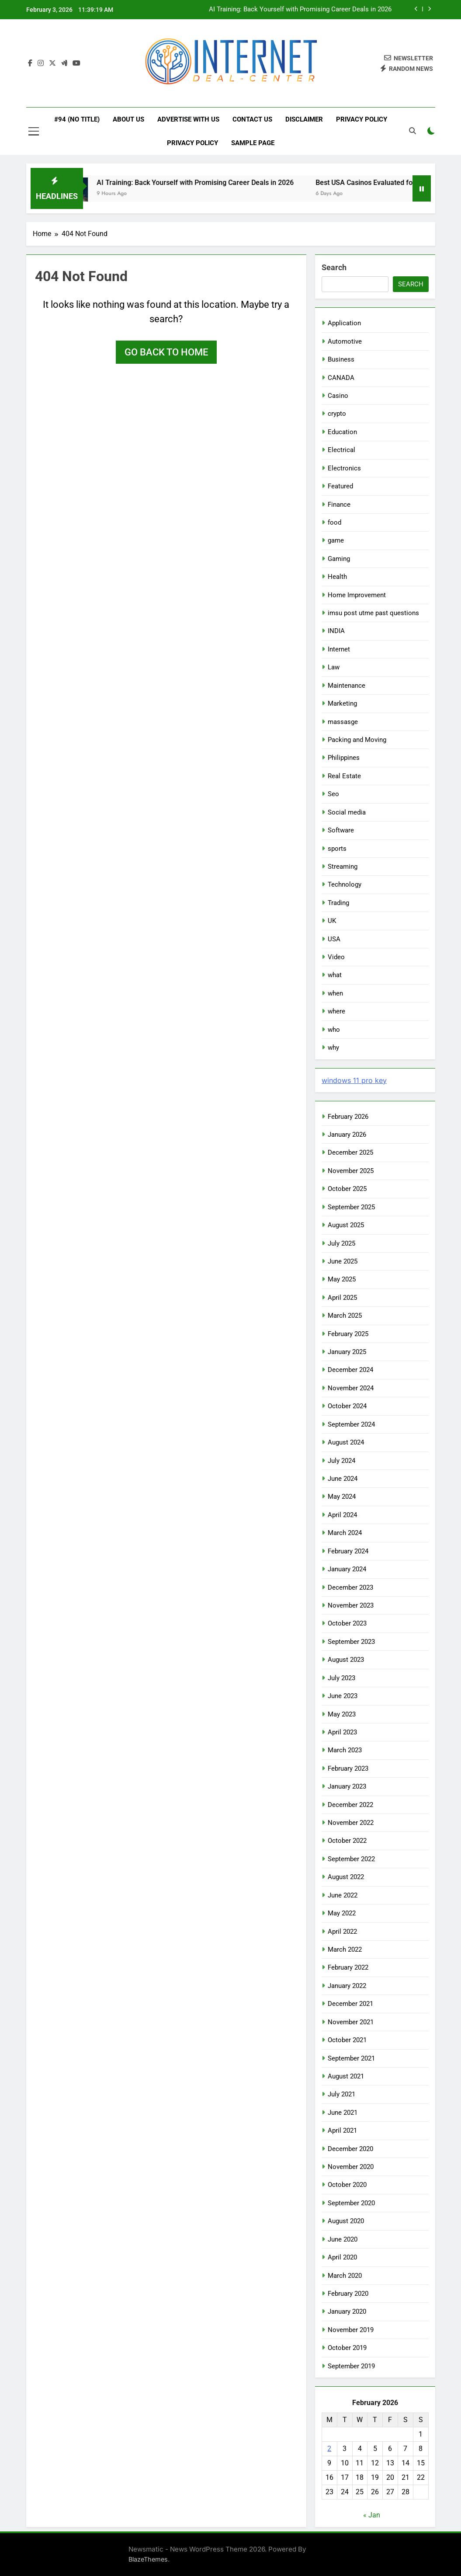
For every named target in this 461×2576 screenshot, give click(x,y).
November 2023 (351, 1605)
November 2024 (351, 1388)
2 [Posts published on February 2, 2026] (329, 2448)
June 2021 (342, 2112)
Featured (340, 486)
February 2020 (348, 2294)
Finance (339, 504)
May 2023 (342, 1714)
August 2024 (346, 1442)
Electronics (344, 468)
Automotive (345, 341)
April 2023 (342, 1732)
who (334, 1030)
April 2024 (342, 1515)
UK (332, 921)
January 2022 (347, 1986)
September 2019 (351, 2366)
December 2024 (350, 1370)
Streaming (342, 866)
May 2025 (342, 1279)
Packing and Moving (357, 740)
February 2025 (348, 1334)
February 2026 (348, 1117)
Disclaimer (304, 119)
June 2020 (342, 2239)
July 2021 (341, 2094)
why (333, 1047)
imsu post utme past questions (373, 613)
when (335, 993)
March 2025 (345, 1315)
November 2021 (351, 2022)
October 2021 (347, 2040)
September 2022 (351, 1859)
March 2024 (345, 1533)
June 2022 (342, 1895)
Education (342, 432)
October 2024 (347, 1406)
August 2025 (346, 1225)
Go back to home (166, 352)
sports (337, 849)
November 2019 (351, 2330)
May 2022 (342, 1913)
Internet (339, 649)
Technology (344, 884)
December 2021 (350, 2004)
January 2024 (347, 1569)
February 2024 (348, 1551)
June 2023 (342, 1696)
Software (341, 830)
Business (341, 359)
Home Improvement (357, 595)
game (336, 540)
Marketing (342, 703)
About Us (128, 119)
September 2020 (351, 2203)
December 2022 (350, 1805)
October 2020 (347, 2185)
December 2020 (350, 2149)
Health (337, 577)
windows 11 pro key (354, 1080)
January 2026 (347, 1134)
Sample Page (252, 143)
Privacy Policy (361, 119)
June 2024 (342, 1479)
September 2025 (351, 1207)
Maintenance (346, 685)
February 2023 (348, 1768)
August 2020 (346, 2221)
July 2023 (341, 1678)
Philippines (344, 758)
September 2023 (351, 1642)
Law (334, 667)
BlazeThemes (148, 2559)
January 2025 (347, 1352)
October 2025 (347, 1189)
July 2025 (341, 1243)
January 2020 (347, 2311)
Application (344, 323)
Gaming (339, 559)
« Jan (371, 2515)
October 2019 (347, 2348)
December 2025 (350, 1152)
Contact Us (252, 119)
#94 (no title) (77, 119)
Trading (338, 903)
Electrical (341, 450)
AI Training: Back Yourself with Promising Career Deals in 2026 (300, 9)
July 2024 (341, 1461)
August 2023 (346, 1660)
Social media (347, 812)
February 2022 (348, 1967)
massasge (343, 722)
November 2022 (351, 1823)
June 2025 (342, 1261)
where (336, 1011)
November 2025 (351, 1171)
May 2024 (342, 1496)
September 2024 (351, 1424)
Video (336, 957)
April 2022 (342, 1931)
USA (334, 939)
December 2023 (350, 1587)
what (335, 975)
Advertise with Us (188, 119)
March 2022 (345, 1949)
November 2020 (351, 2167)
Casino (338, 396)
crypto (337, 414)
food (334, 522)
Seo (333, 794)
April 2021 (342, 2130)
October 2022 (347, 1841)
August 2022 (346, 1877)
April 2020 (342, 2257)
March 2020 (345, 2276)
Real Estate (344, 776)
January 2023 (347, 1786)
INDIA (336, 631)
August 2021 (346, 2076)
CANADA (341, 378)
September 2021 (351, 2058)
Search (334, 267)
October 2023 (347, 1623)
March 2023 (345, 1750)
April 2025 (342, 1298)
